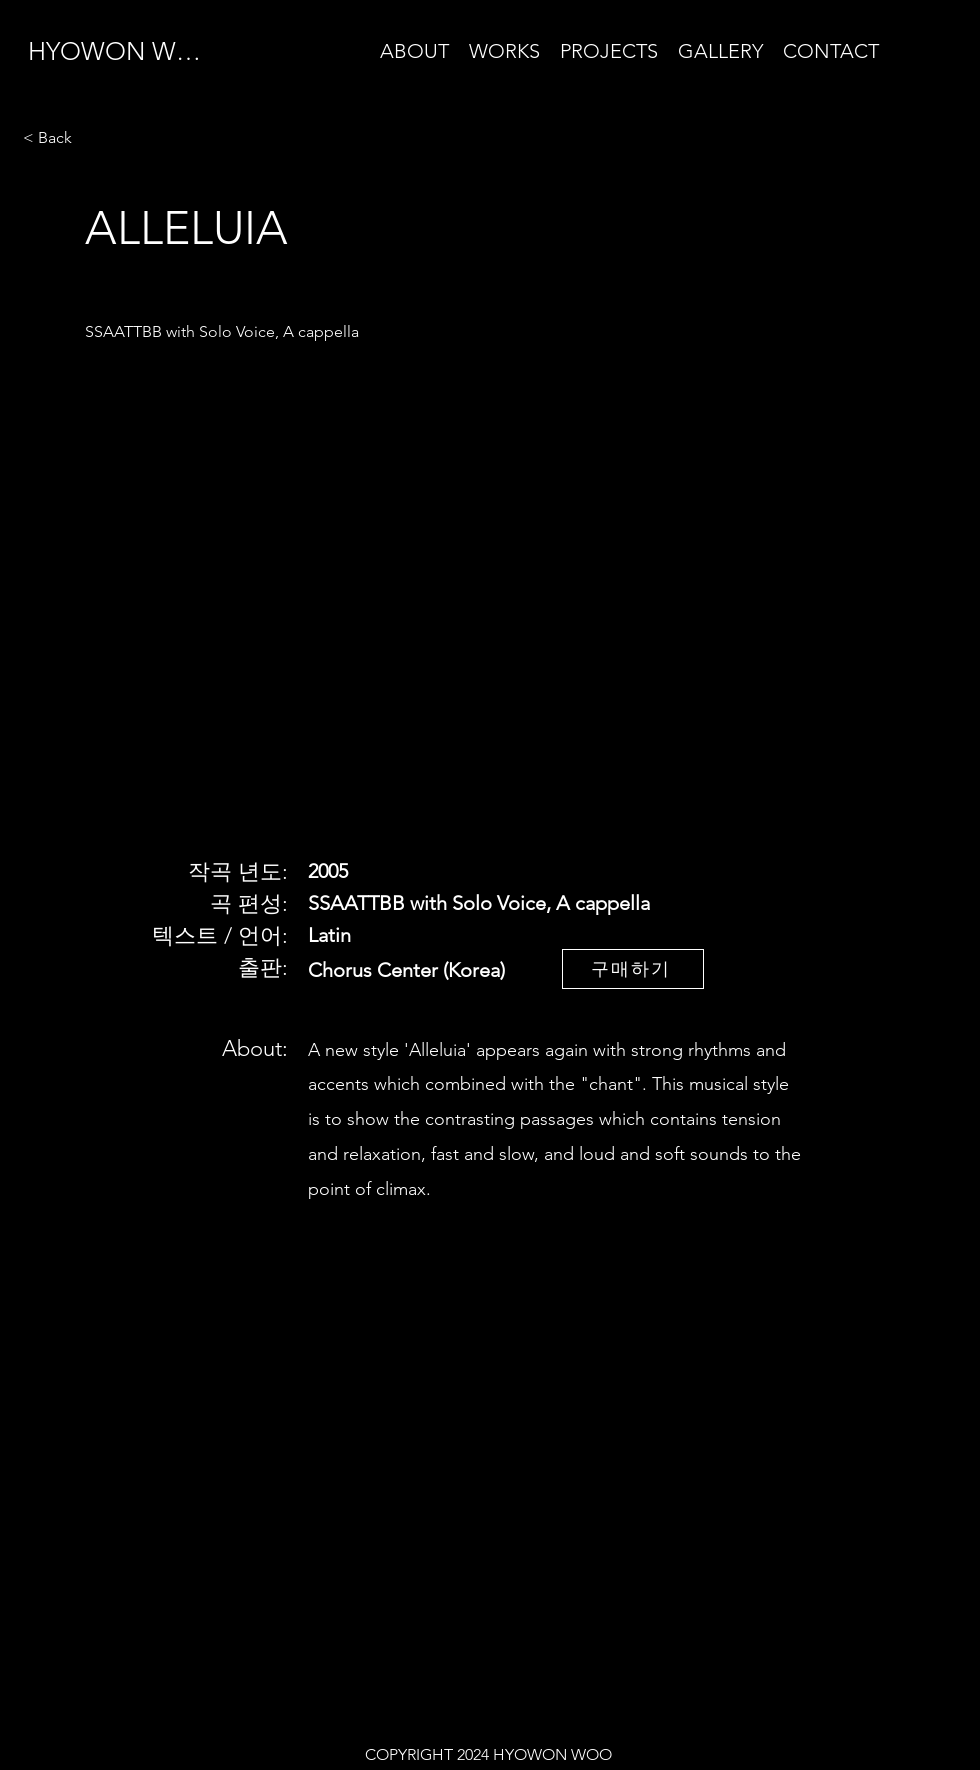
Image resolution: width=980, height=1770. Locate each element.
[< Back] (94, 138)
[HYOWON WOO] (127, 51)
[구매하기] (633, 969)
